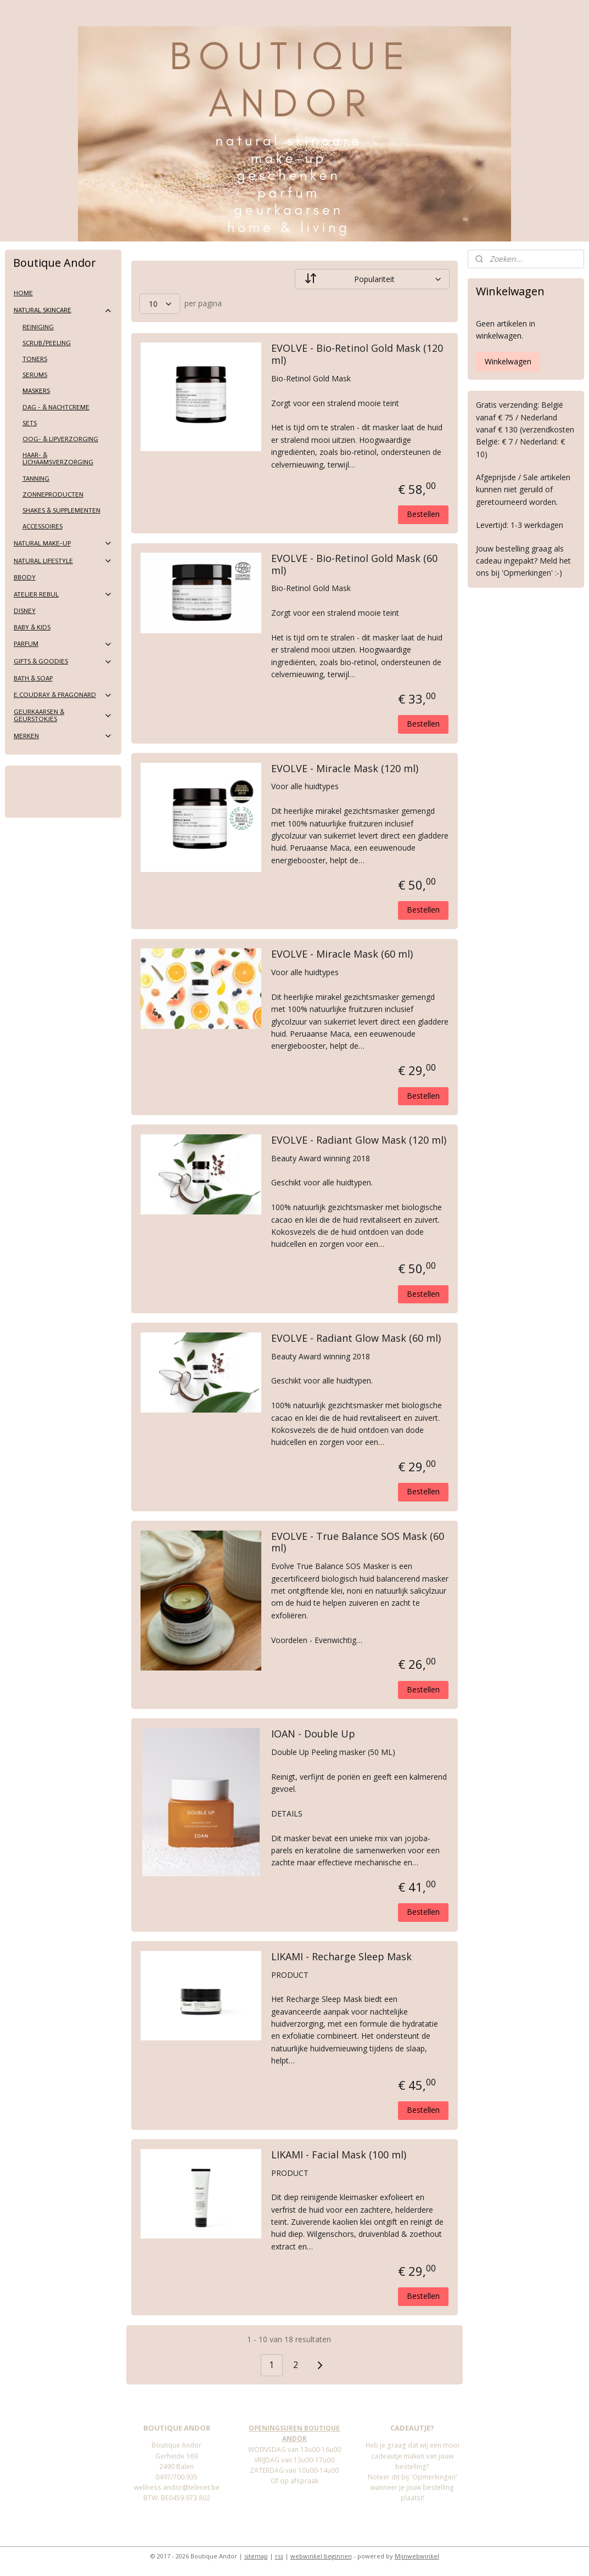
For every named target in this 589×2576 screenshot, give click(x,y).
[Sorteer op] (372, 279)
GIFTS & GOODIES (63, 661)
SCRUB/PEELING (47, 343)
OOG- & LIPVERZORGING (60, 439)
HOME (23, 293)
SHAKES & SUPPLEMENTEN (61, 510)
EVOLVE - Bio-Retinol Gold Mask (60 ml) (354, 565)
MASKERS (36, 391)
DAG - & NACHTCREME (56, 407)
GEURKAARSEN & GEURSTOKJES (63, 715)
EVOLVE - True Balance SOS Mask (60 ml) (357, 1543)
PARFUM (63, 644)
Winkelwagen (508, 361)
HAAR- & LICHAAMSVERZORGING (58, 458)
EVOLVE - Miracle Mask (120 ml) (344, 769)
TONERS (35, 359)
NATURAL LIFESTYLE (63, 560)
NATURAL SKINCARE (63, 310)
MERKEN (63, 736)
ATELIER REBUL (63, 594)
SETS (30, 423)
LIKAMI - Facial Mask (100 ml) (338, 2155)
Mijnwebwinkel (417, 2556)
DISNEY (25, 611)
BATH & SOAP (33, 678)
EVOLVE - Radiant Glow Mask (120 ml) (358, 1140)
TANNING (36, 478)
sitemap (256, 2556)
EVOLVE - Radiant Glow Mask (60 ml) (356, 1338)
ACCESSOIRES (43, 526)
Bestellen (423, 514)
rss (279, 2556)
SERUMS (35, 375)
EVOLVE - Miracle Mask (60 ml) (342, 954)
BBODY (25, 577)
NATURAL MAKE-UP (63, 543)
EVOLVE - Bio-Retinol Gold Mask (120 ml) (357, 354)
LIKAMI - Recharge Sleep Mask (341, 1957)
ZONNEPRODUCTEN (53, 494)
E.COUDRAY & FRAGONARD (63, 695)
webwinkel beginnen (321, 2556)
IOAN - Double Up (313, 1734)
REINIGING (38, 327)
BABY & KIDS (32, 627)
